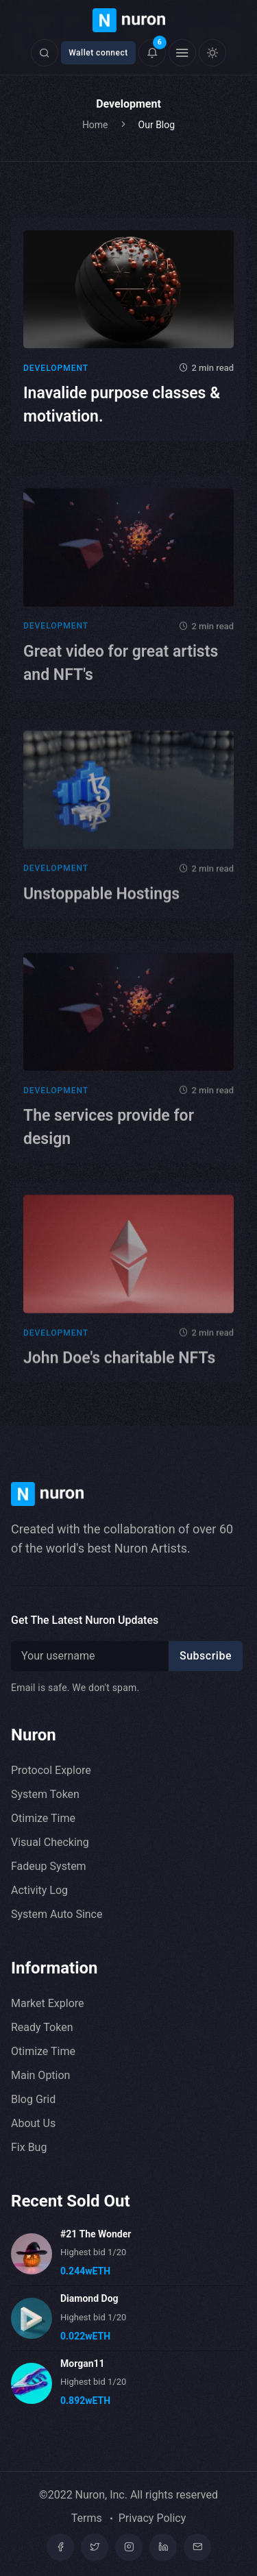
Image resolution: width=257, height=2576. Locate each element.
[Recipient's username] (92, 1656)
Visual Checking (50, 1842)
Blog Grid (33, 2099)
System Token (45, 1794)
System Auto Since (56, 1914)
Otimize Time (43, 1818)
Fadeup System (48, 1866)
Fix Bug (29, 2147)
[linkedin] (163, 2547)
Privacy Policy (152, 2518)
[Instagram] (129, 2547)
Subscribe (206, 1655)
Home (95, 124)
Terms (86, 2518)
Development (55, 368)
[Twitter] (94, 2547)
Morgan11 (82, 2363)
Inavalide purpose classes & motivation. (121, 405)
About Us (33, 2123)
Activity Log (39, 1890)
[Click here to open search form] (44, 52)
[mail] (197, 2547)
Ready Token (42, 2027)
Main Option (40, 2075)
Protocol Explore (51, 1770)
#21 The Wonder (95, 2233)
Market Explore (47, 2003)
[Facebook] (60, 2547)
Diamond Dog (89, 2298)
